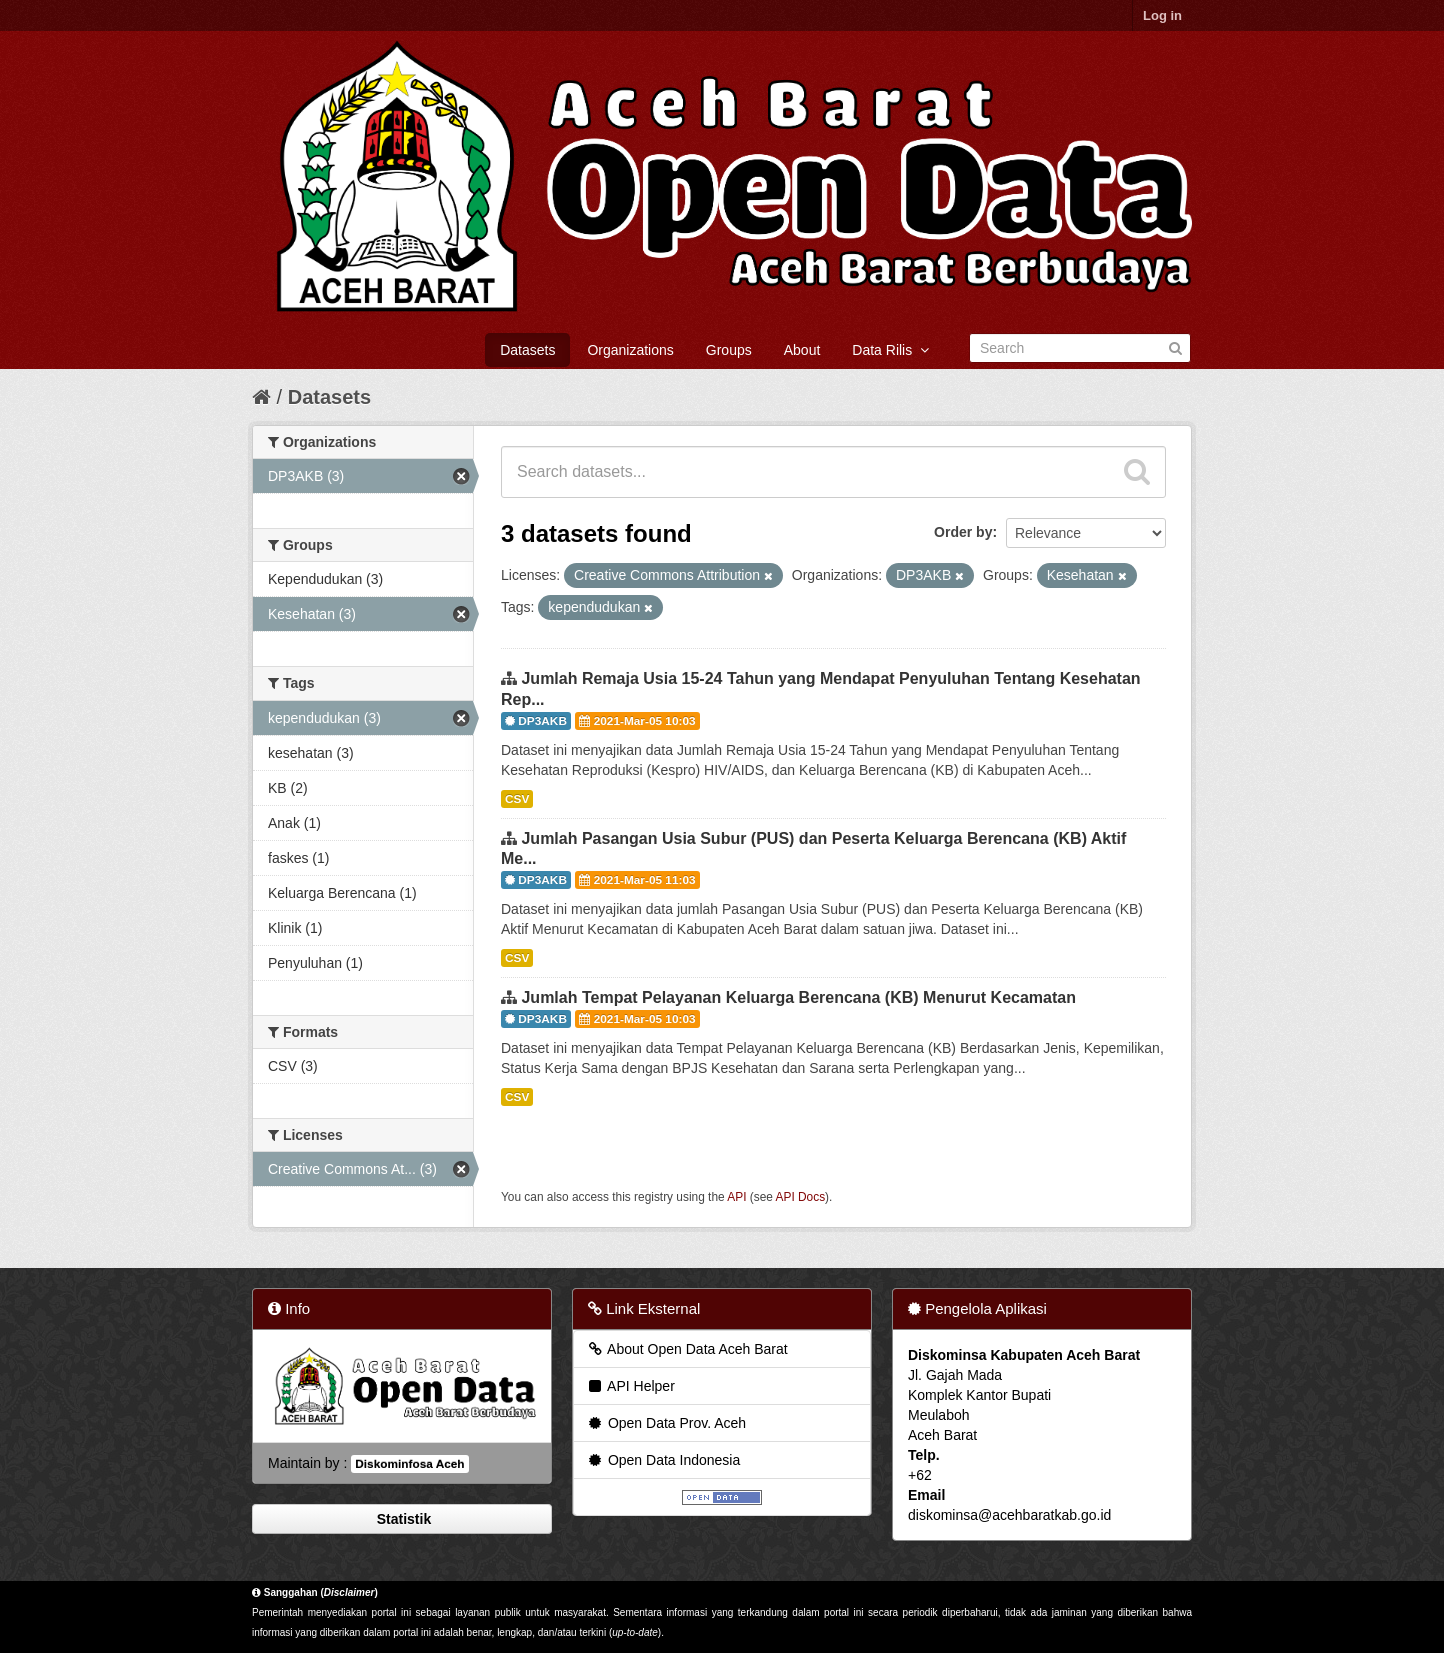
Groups (729, 350)
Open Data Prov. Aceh (666, 1423)
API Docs (801, 1197)
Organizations (630, 350)
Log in (1162, 15)
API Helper (630, 1386)
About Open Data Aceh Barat (687, 1349)
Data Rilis (890, 350)
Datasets (527, 350)
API (736, 1197)
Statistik (402, 1519)
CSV (517, 799)
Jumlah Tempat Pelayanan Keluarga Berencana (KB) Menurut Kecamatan (798, 997)
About (802, 350)
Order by (963, 532)
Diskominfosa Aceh (409, 1464)
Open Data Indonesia (663, 1460)
